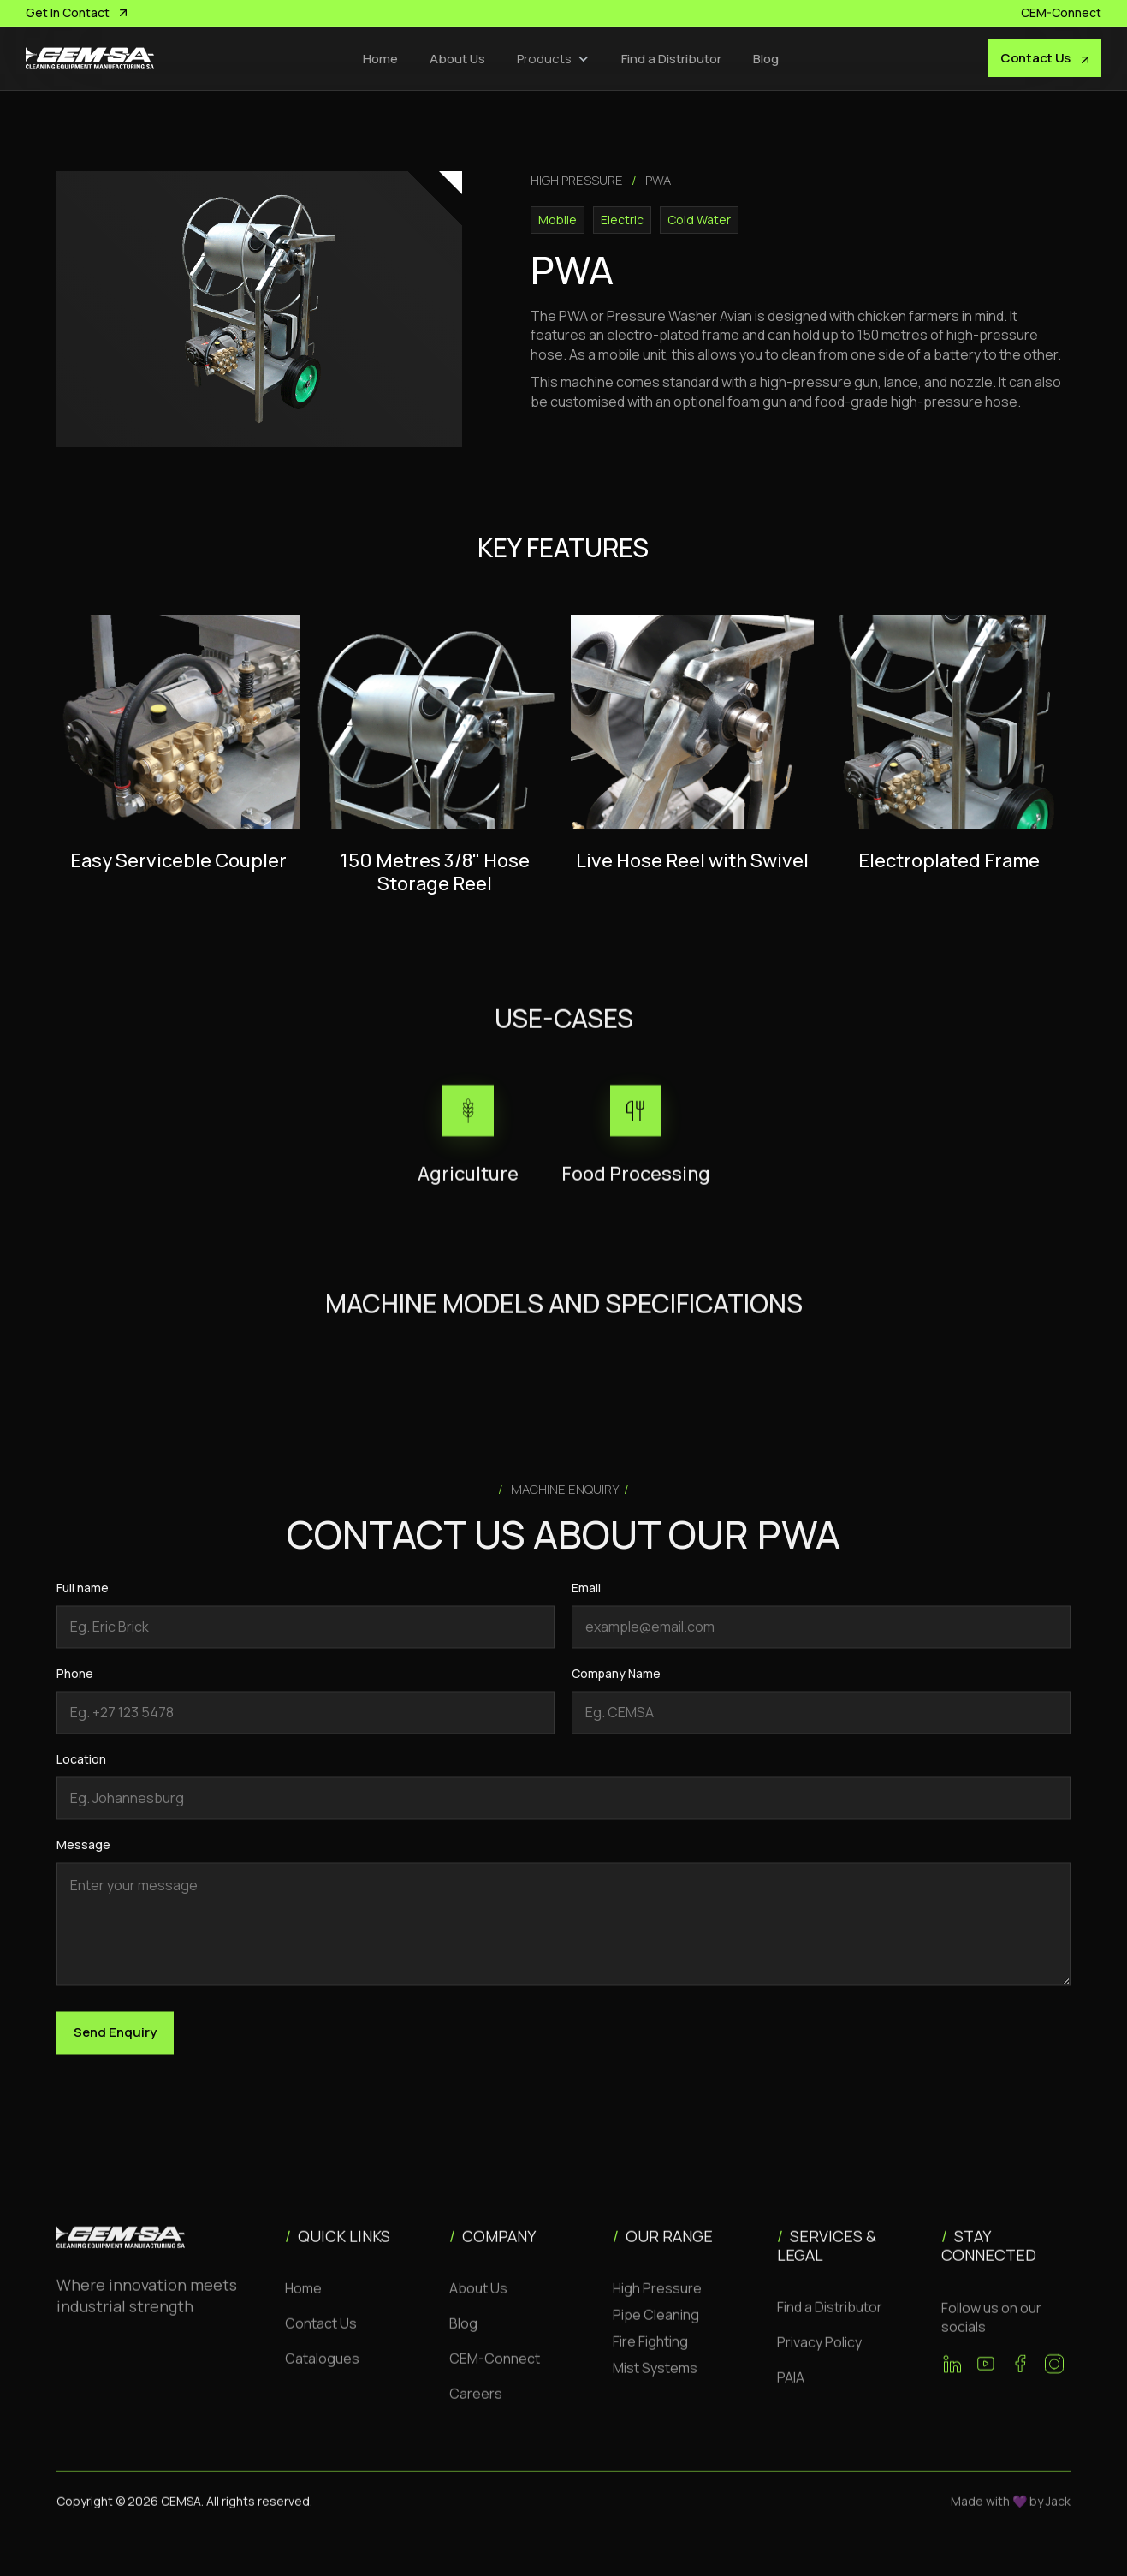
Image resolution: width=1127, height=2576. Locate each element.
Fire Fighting (650, 2357)
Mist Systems (655, 2384)
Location (81, 1775)
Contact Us (321, 2339)
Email (586, 1604)
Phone (74, 1689)
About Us (457, 59)
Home (380, 59)
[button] (553, 58)
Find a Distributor (671, 59)
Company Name (616, 1689)
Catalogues (322, 2374)
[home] (90, 58)
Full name (82, 1604)
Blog (766, 59)
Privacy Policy (819, 2358)
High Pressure (657, 2304)
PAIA (790, 2393)
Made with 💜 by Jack (1011, 2517)
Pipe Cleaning (656, 2331)
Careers (475, 2409)
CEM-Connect (494, 2374)
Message (83, 1861)
